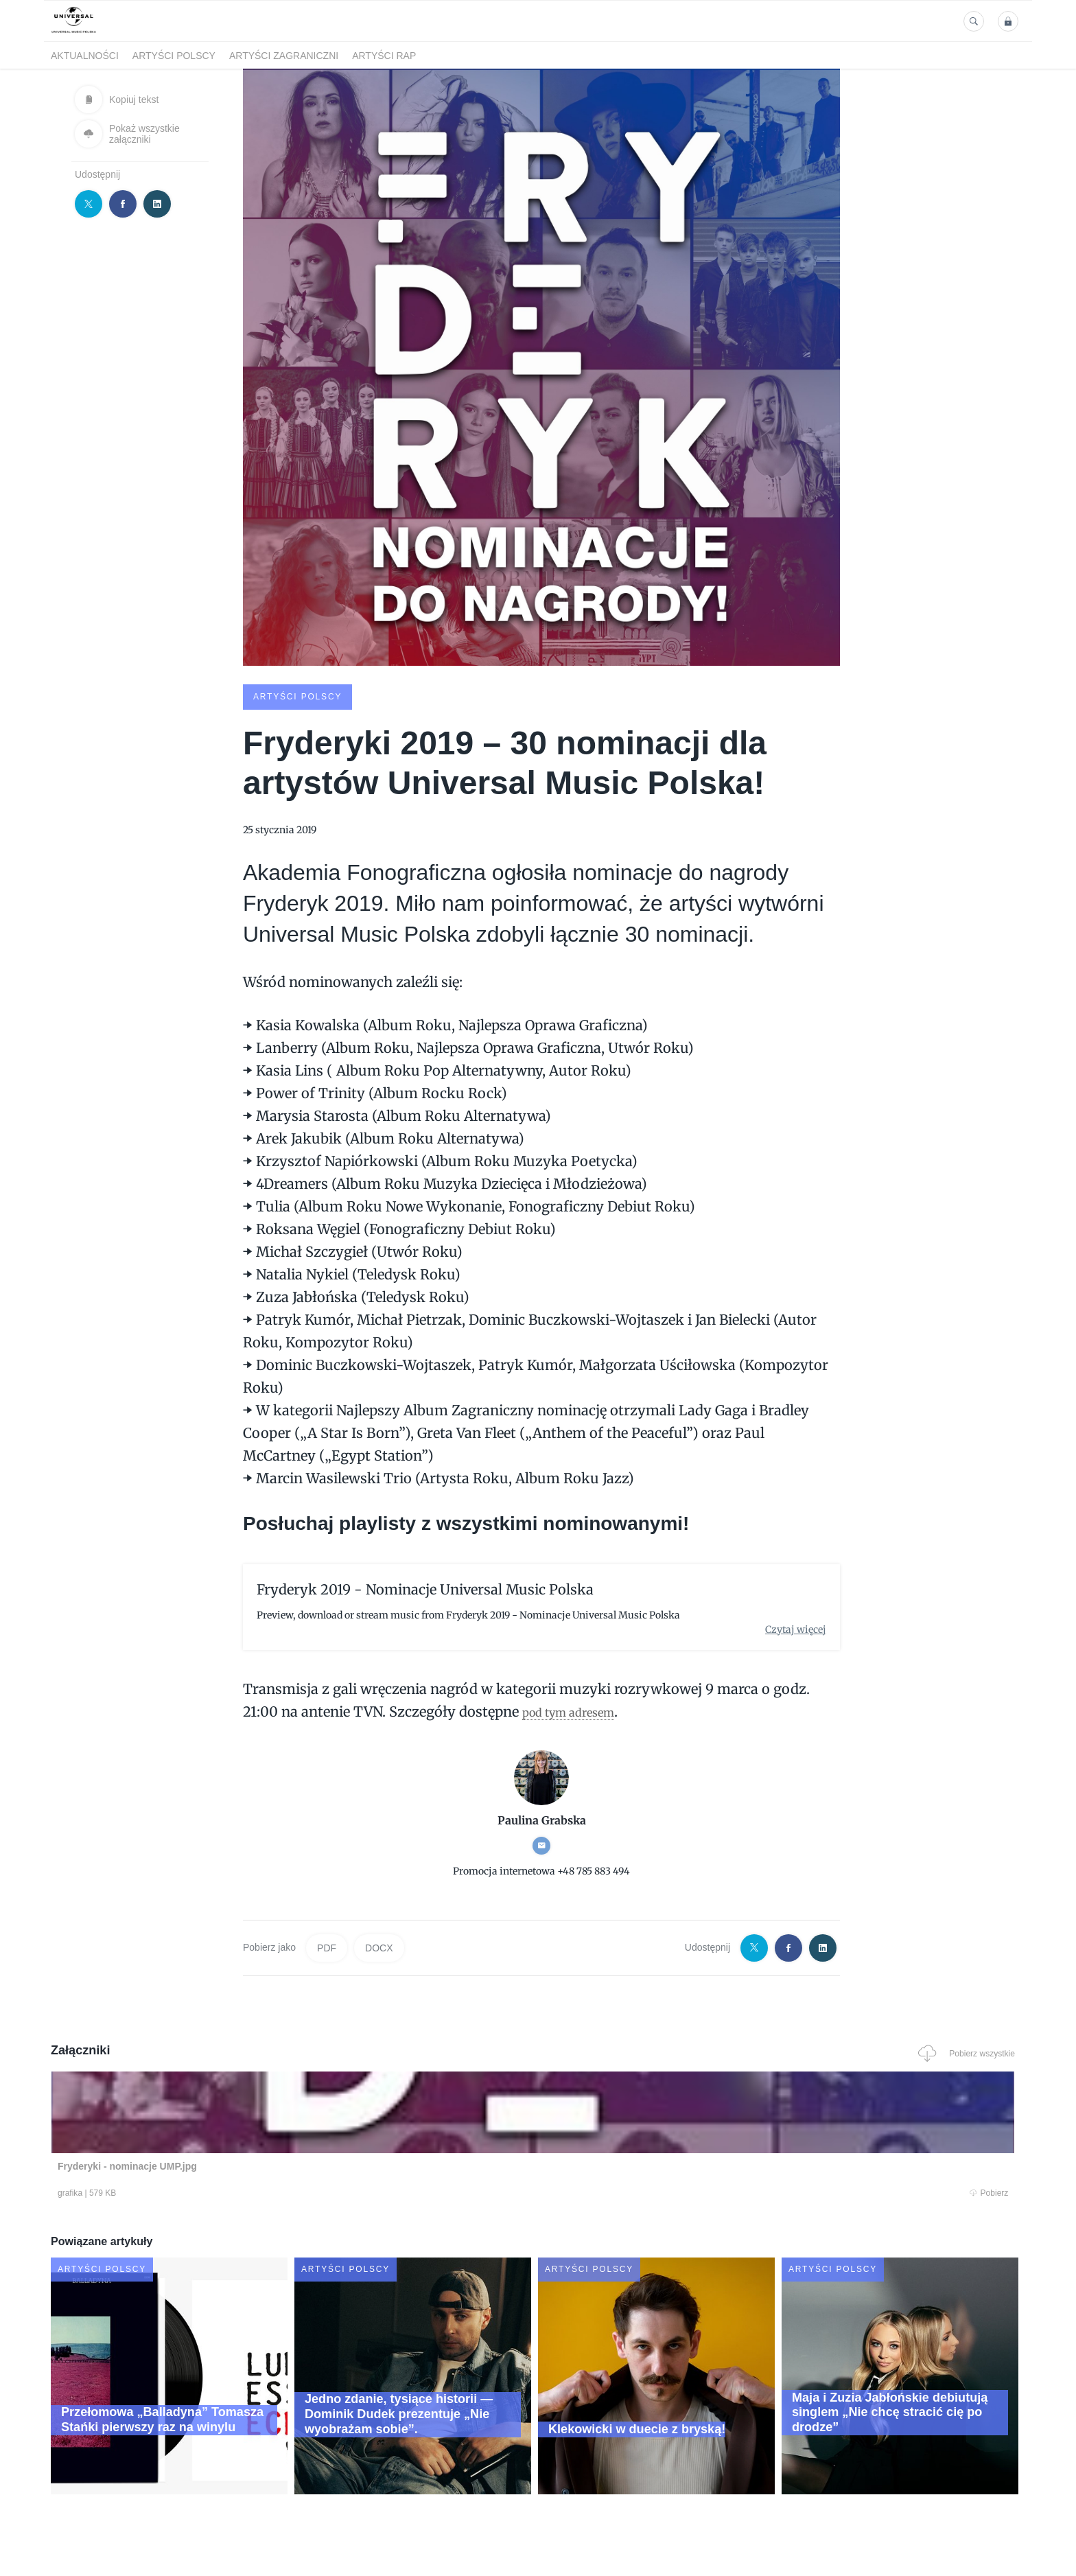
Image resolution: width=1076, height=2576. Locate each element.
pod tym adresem (580, 1710)
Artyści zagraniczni (283, 55)
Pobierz (259, 2191)
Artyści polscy (173, 55)
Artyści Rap (384, 55)
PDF (326, 1946)
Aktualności (85, 55)
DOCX (379, 1946)
